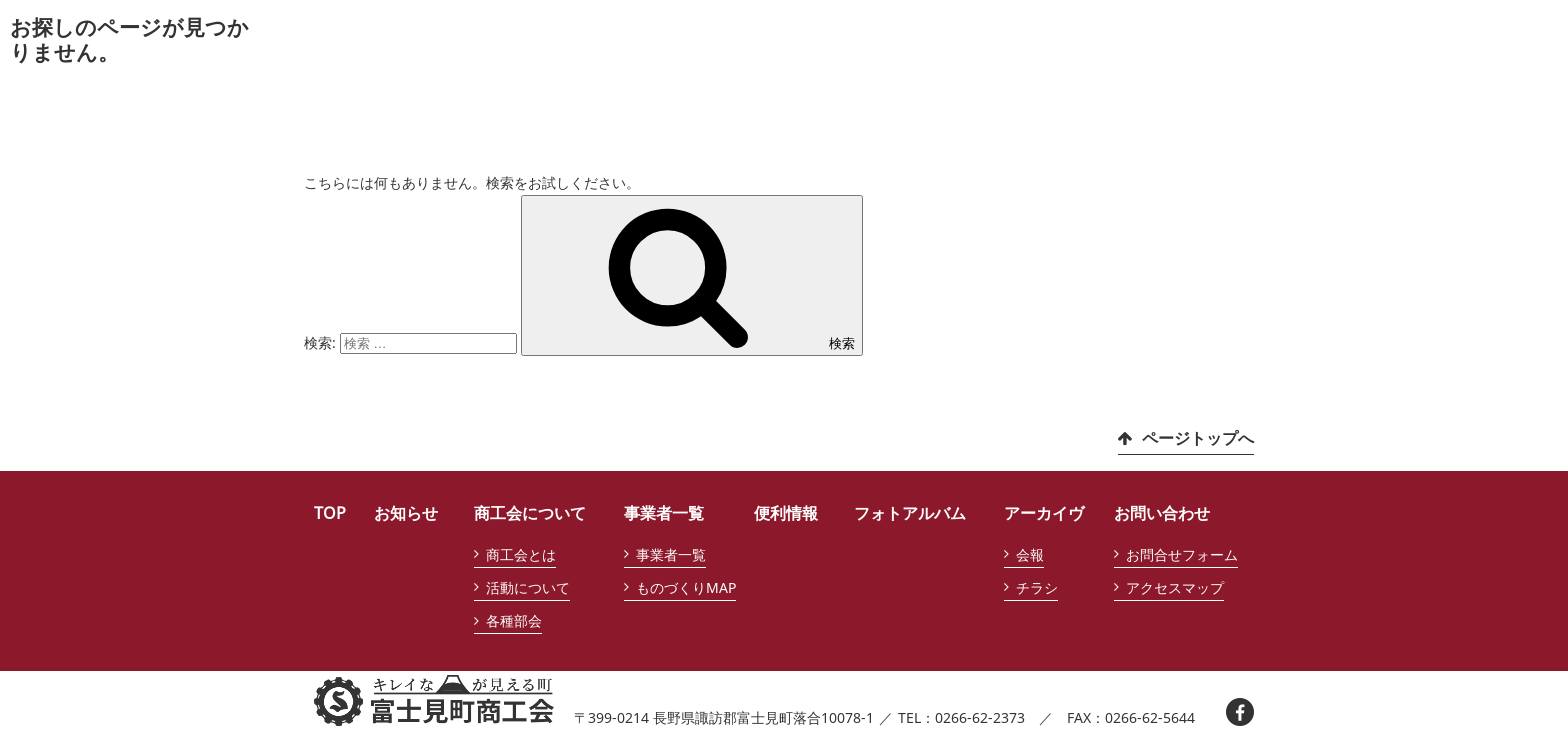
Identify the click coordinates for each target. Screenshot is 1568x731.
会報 (1030, 554)
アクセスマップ (1175, 587)
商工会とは (521, 554)
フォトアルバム (910, 513)
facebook (1240, 712)
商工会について (530, 513)
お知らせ (406, 513)
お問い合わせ (1162, 513)
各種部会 (514, 620)
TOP (330, 513)
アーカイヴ (1044, 513)
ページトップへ (1198, 438)
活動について (528, 587)
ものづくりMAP (686, 587)
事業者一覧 (664, 513)
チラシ (1037, 587)
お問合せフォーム (1182, 554)
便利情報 (786, 513)
